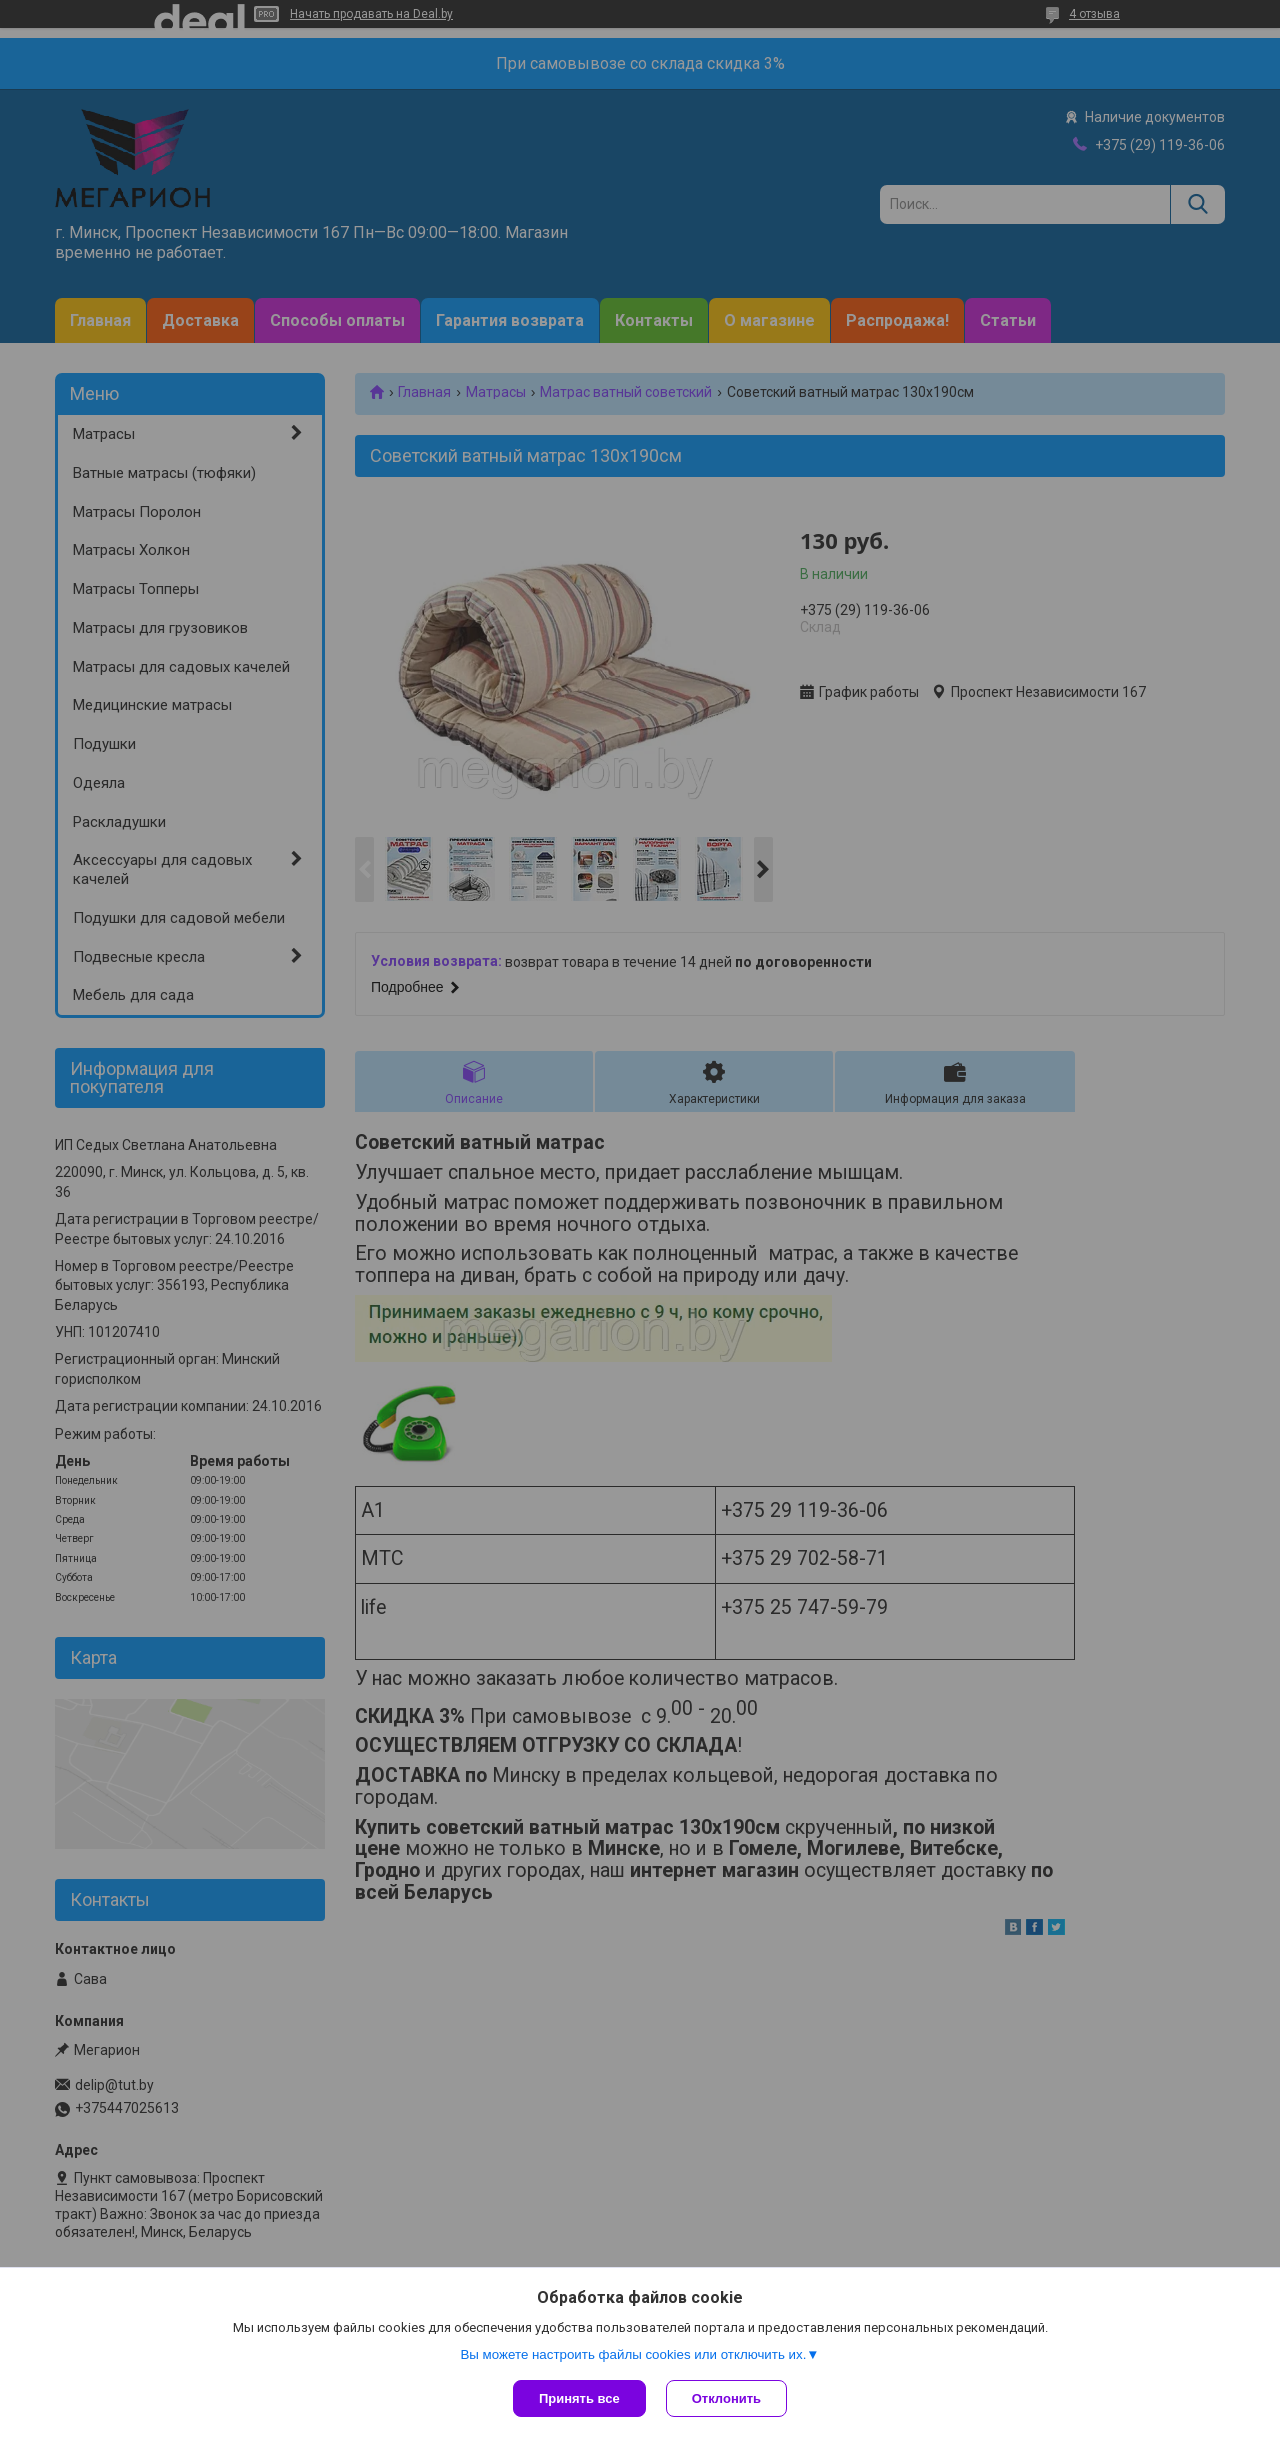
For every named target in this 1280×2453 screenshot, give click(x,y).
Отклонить (726, 2398)
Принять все (579, 2398)
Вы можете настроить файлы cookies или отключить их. (633, 2354)
